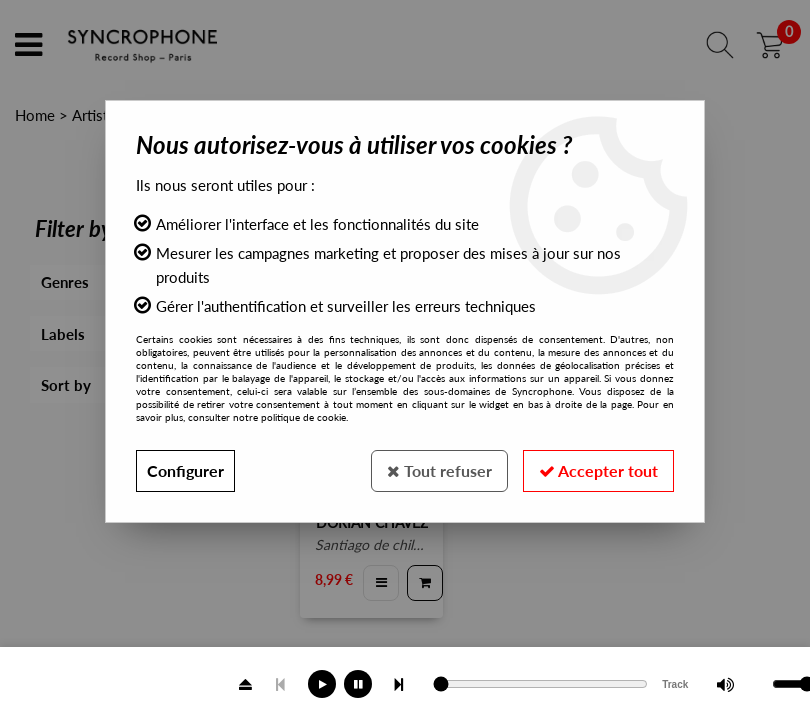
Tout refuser (439, 470)
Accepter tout (598, 470)
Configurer (185, 470)
